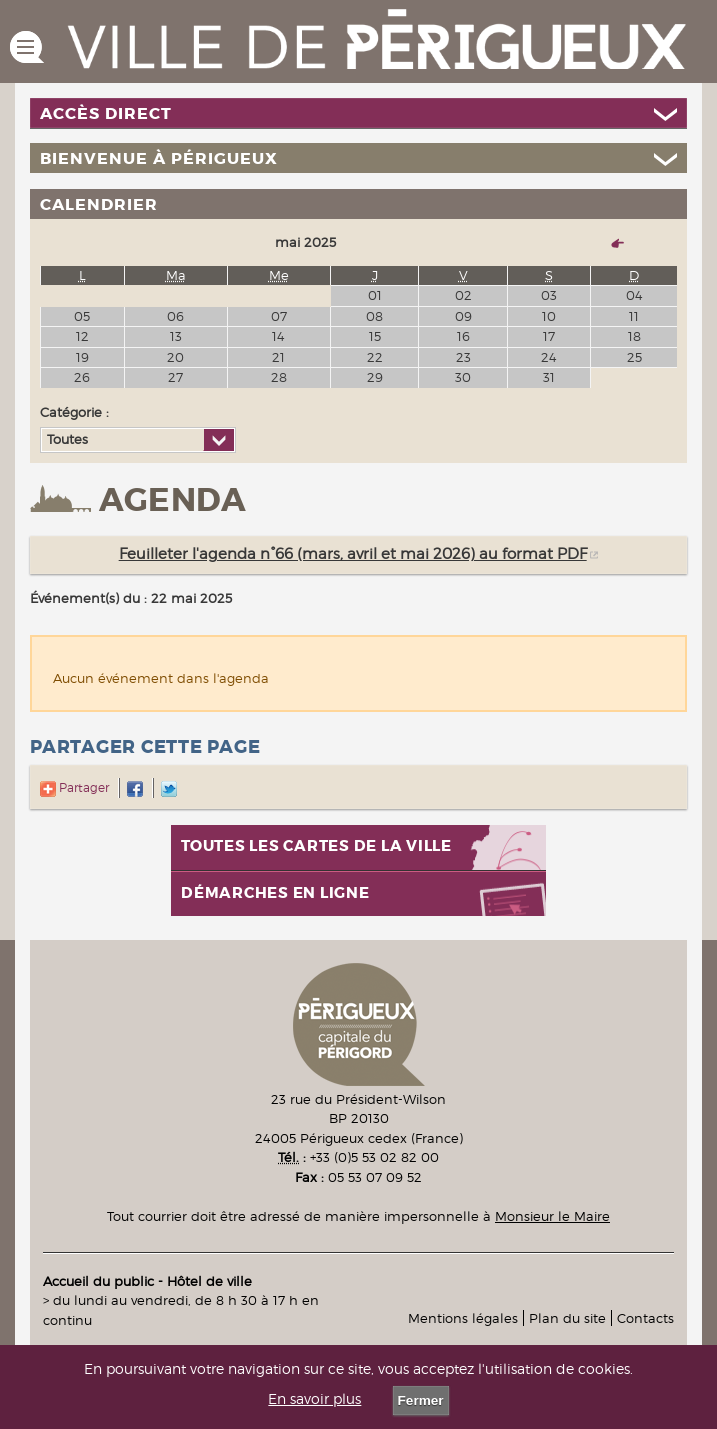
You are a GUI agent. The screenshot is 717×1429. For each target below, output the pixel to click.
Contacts (645, 1318)
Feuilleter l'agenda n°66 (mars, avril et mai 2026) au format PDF (353, 554)
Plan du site (567, 1318)
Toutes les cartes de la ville (316, 846)
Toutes (67, 439)
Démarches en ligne (275, 893)
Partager (74, 787)
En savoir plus (314, 1399)
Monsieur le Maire (552, 1216)
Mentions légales (463, 1318)
